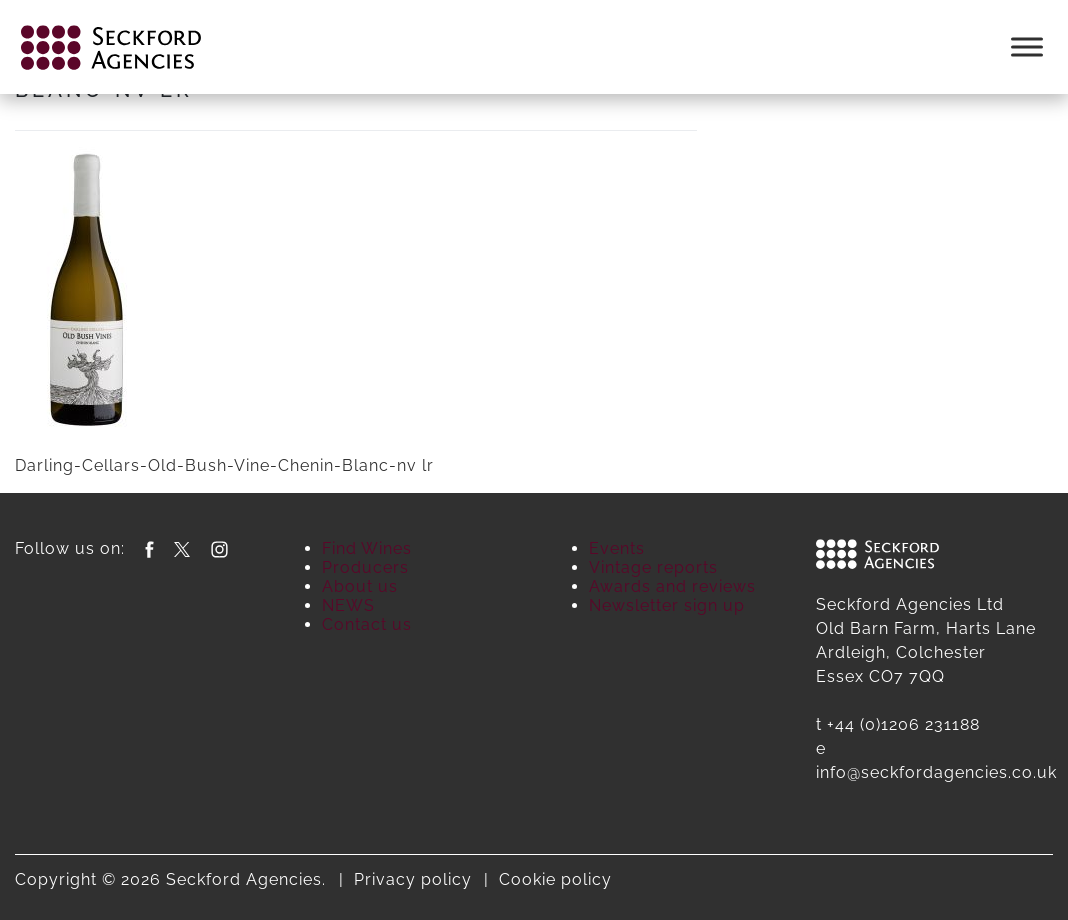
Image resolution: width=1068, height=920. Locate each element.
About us (360, 586)
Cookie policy (555, 879)
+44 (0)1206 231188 (903, 724)
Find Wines (367, 548)
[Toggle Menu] (1027, 46)
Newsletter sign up (667, 605)
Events (617, 548)
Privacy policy (413, 879)
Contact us (367, 624)
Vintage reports (653, 567)
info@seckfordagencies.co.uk (936, 772)
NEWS (348, 605)
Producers (365, 567)
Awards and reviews (672, 586)
